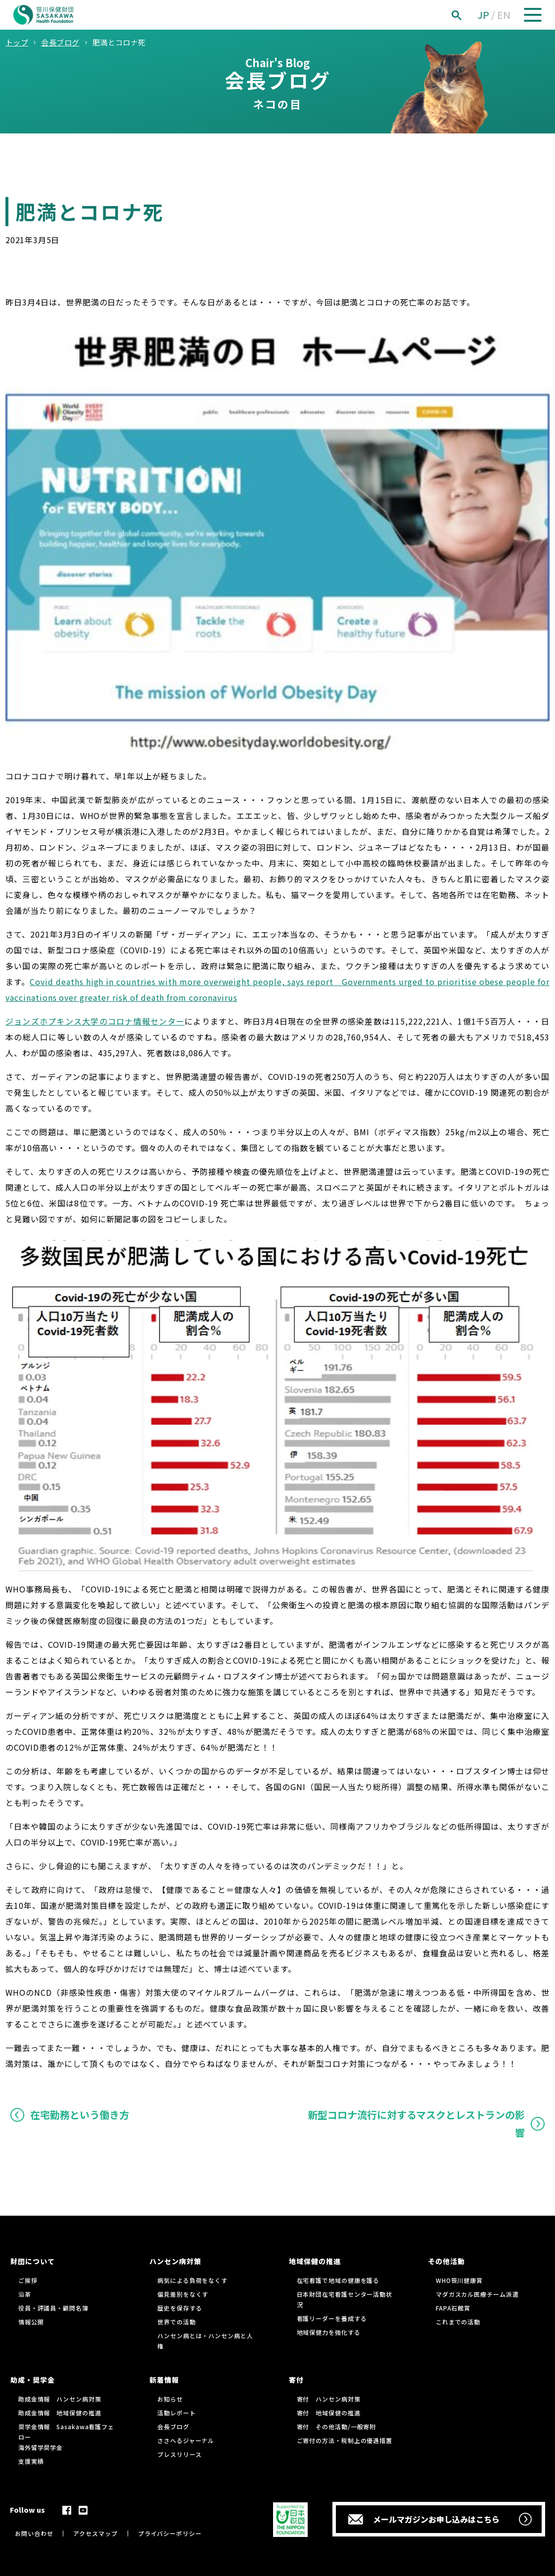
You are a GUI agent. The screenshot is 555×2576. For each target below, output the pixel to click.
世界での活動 (176, 2322)
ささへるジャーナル (185, 2440)
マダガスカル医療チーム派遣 (477, 2294)
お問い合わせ (34, 2533)
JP (483, 14)
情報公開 (31, 2322)
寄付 (296, 2380)
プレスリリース (179, 2454)
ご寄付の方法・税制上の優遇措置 (345, 2440)
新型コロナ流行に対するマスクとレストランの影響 (416, 2123)
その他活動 (446, 2261)
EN (503, 14)
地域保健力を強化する (329, 2332)
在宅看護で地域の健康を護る (338, 2280)
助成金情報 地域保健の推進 (59, 2412)
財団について (32, 2261)
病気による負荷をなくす (192, 2280)
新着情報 (164, 2380)
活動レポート (176, 2412)
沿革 (24, 2294)
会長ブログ (173, 2426)
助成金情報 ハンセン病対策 (59, 2399)
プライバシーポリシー (170, 2533)
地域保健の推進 (315, 2261)
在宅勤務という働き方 (79, 2114)
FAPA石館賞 (453, 2308)
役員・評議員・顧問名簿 (53, 2308)
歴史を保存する (179, 2308)
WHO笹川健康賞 (459, 2280)
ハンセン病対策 (175, 2261)
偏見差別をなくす (182, 2294)
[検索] (467, 15)
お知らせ (170, 2399)
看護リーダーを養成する (332, 2318)
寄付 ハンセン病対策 (329, 2399)
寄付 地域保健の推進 (329, 2412)
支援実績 (31, 2461)
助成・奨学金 (32, 2380)
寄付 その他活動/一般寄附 (336, 2426)
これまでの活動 (458, 2322)
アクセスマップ (95, 2533)
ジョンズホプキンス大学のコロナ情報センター (95, 1021)
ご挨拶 (28, 2280)
